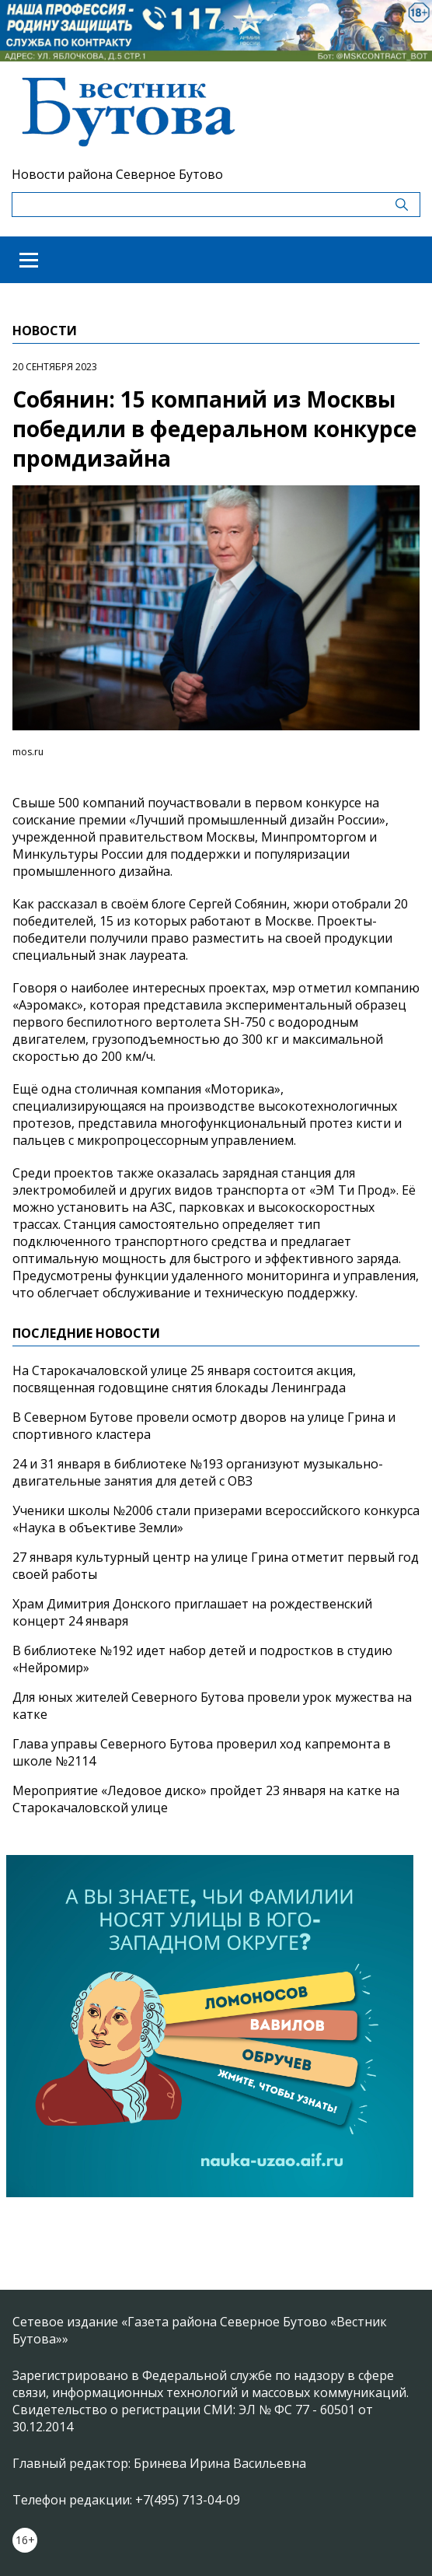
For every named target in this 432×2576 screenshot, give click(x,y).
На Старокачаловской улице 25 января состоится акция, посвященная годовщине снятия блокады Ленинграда (184, 1379)
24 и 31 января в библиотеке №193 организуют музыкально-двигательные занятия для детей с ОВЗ (197, 1472)
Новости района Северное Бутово (117, 174)
